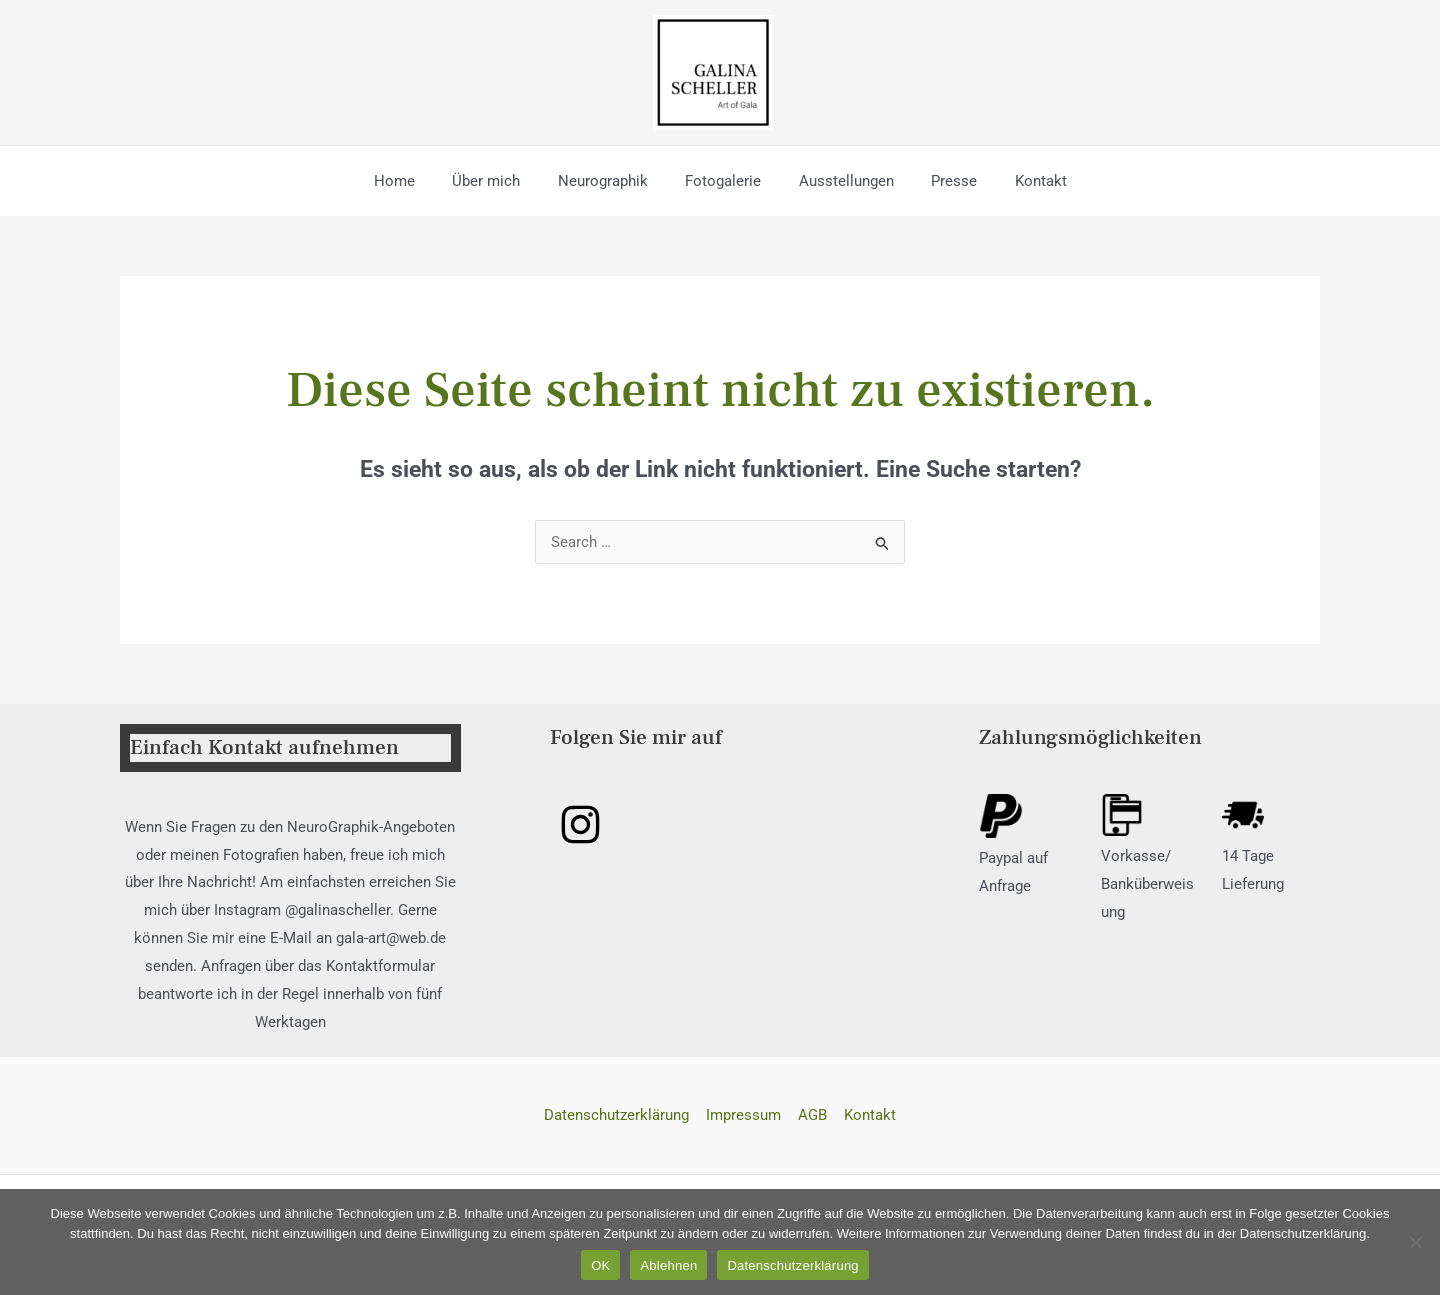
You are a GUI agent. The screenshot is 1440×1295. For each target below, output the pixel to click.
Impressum (744, 1115)
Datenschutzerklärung (619, 1115)
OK (600, 1265)
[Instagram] (580, 824)
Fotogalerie (723, 181)
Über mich (501, 181)
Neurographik (610, 181)
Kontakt (1018, 181)
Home (416, 181)
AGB (811, 1115)
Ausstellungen (838, 181)
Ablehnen (668, 1265)
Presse (939, 181)
